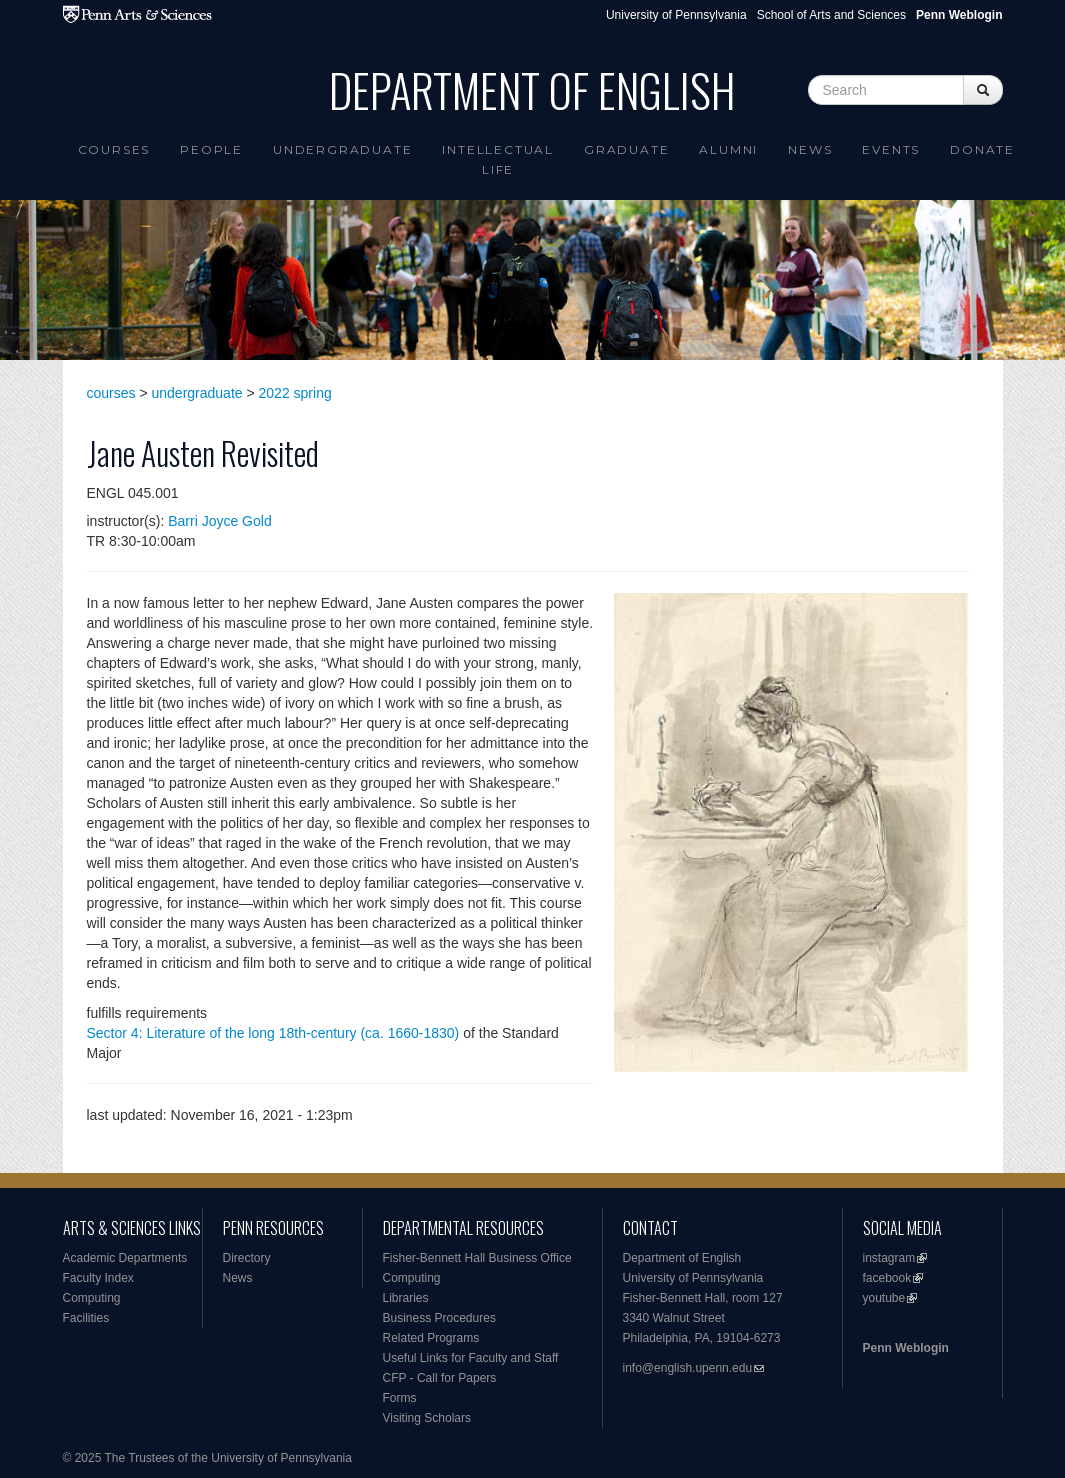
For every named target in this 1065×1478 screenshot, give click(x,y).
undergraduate (197, 393)
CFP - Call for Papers (440, 1378)
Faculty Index (98, 1278)
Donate (982, 149)
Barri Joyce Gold (219, 521)
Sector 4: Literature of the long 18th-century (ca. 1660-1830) (273, 1033)
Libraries (406, 1298)
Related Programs (431, 1338)
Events (891, 149)
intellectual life (498, 159)
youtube (884, 1298)
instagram (889, 1258)
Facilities (86, 1318)
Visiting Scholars (427, 1418)
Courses (114, 149)
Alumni (728, 149)
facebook (887, 1278)
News (810, 149)
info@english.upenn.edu (688, 1368)
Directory (247, 1258)
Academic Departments (125, 1258)
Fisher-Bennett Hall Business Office (477, 1258)
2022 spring (295, 393)
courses (111, 393)
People (211, 149)
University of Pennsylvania (676, 15)
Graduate (626, 149)
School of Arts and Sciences (831, 15)
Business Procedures (439, 1318)
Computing (92, 1298)
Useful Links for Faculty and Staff (471, 1358)
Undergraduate (342, 149)
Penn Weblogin (906, 1348)
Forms (400, 1398)
